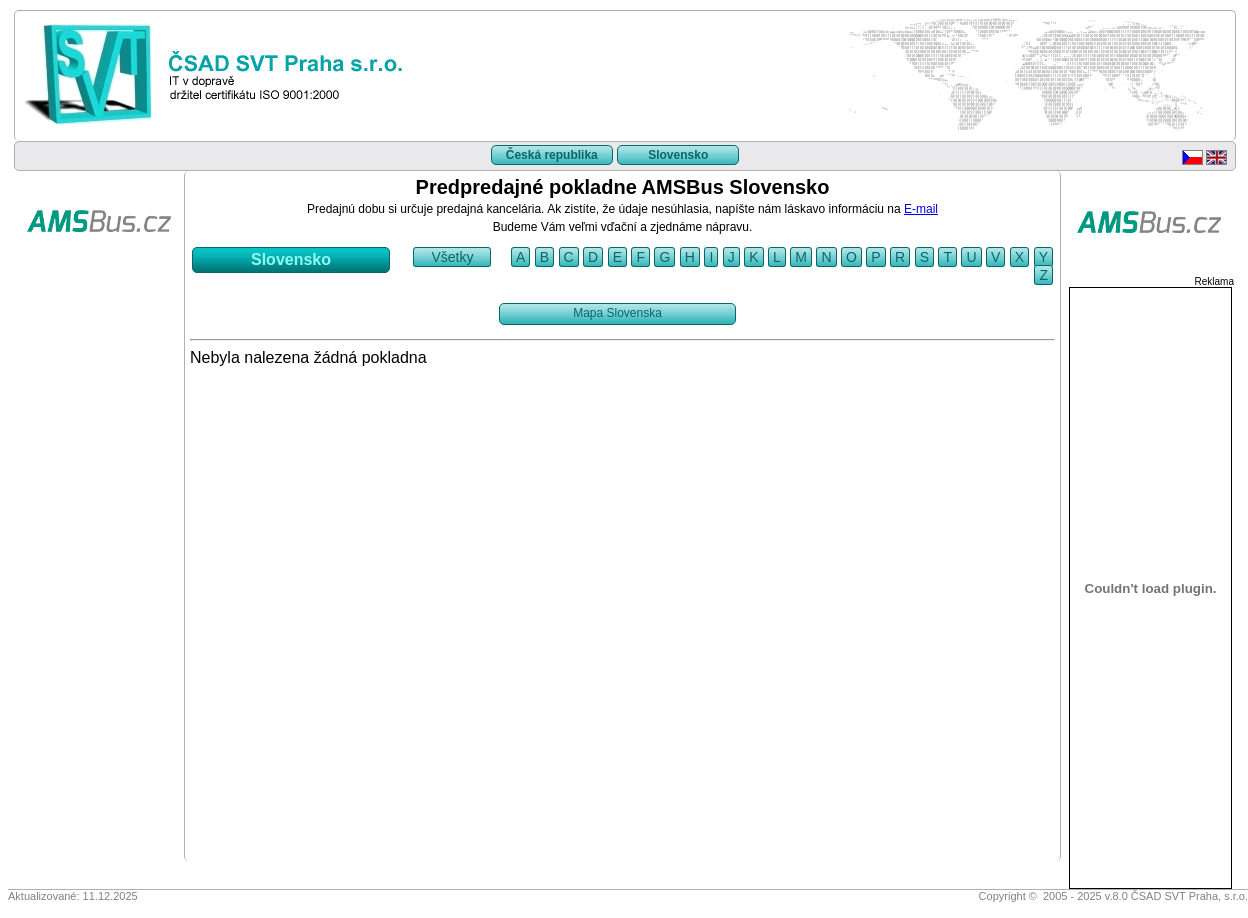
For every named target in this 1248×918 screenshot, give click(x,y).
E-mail (921, 209)
